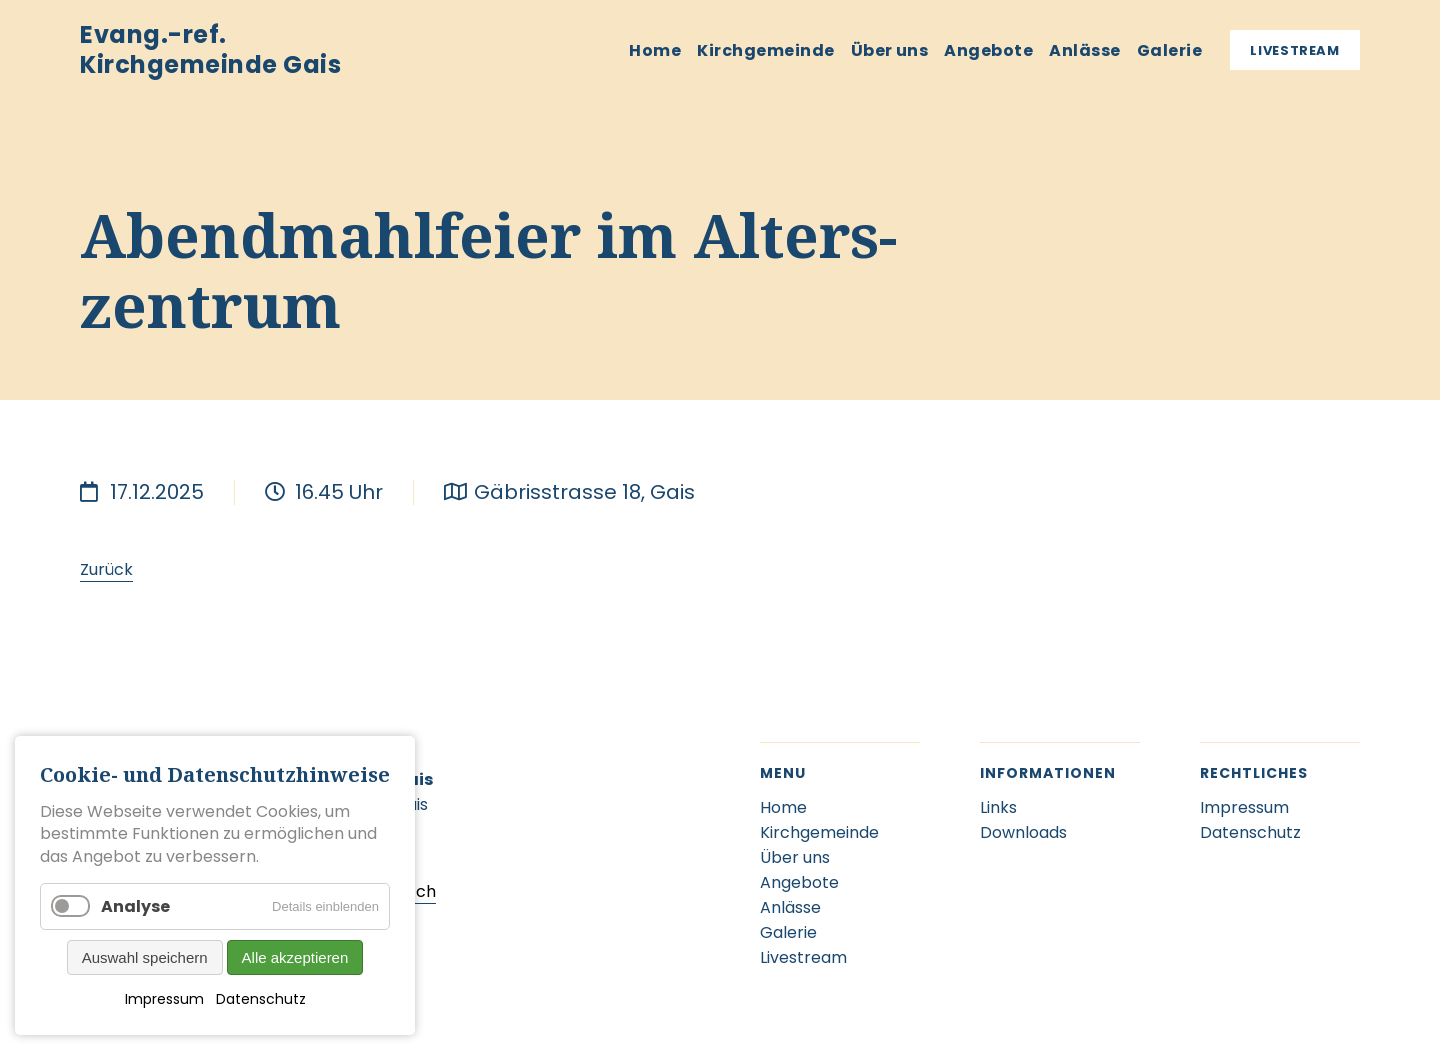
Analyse (135, 906)
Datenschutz (261, 999)
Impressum (164, 999)
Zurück (106, 569)
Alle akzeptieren (295, 957)
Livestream (1295, 50)
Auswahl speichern (145, 957)
